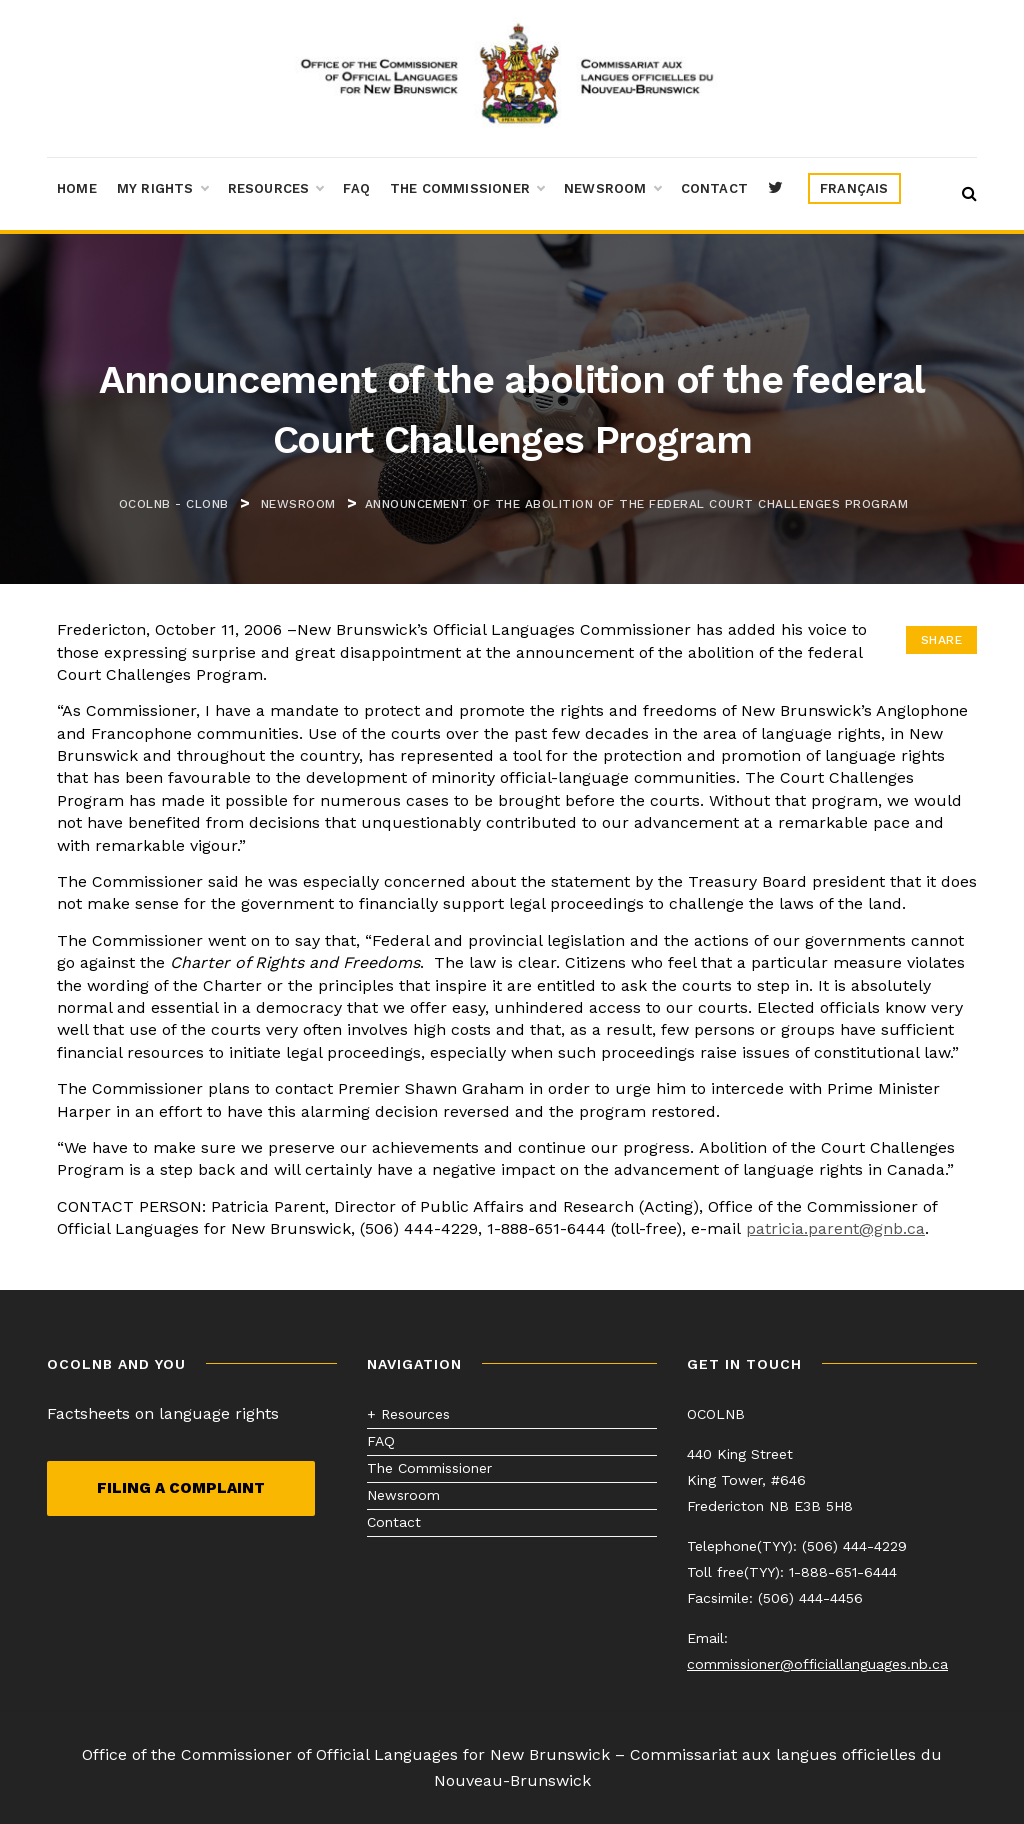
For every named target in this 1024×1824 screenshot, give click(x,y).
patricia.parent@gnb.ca (835, 1228)
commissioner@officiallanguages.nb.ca (817, 1664)
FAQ (356, 188)
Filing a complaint (181, 1488)
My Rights (162, 189)
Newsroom (612, 189)
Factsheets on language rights (163, 1413)
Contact (714, 188)
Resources (276, 189)
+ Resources (408, 1414)
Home (77, 188)
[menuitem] (854, 189)
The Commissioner (467, 189)
